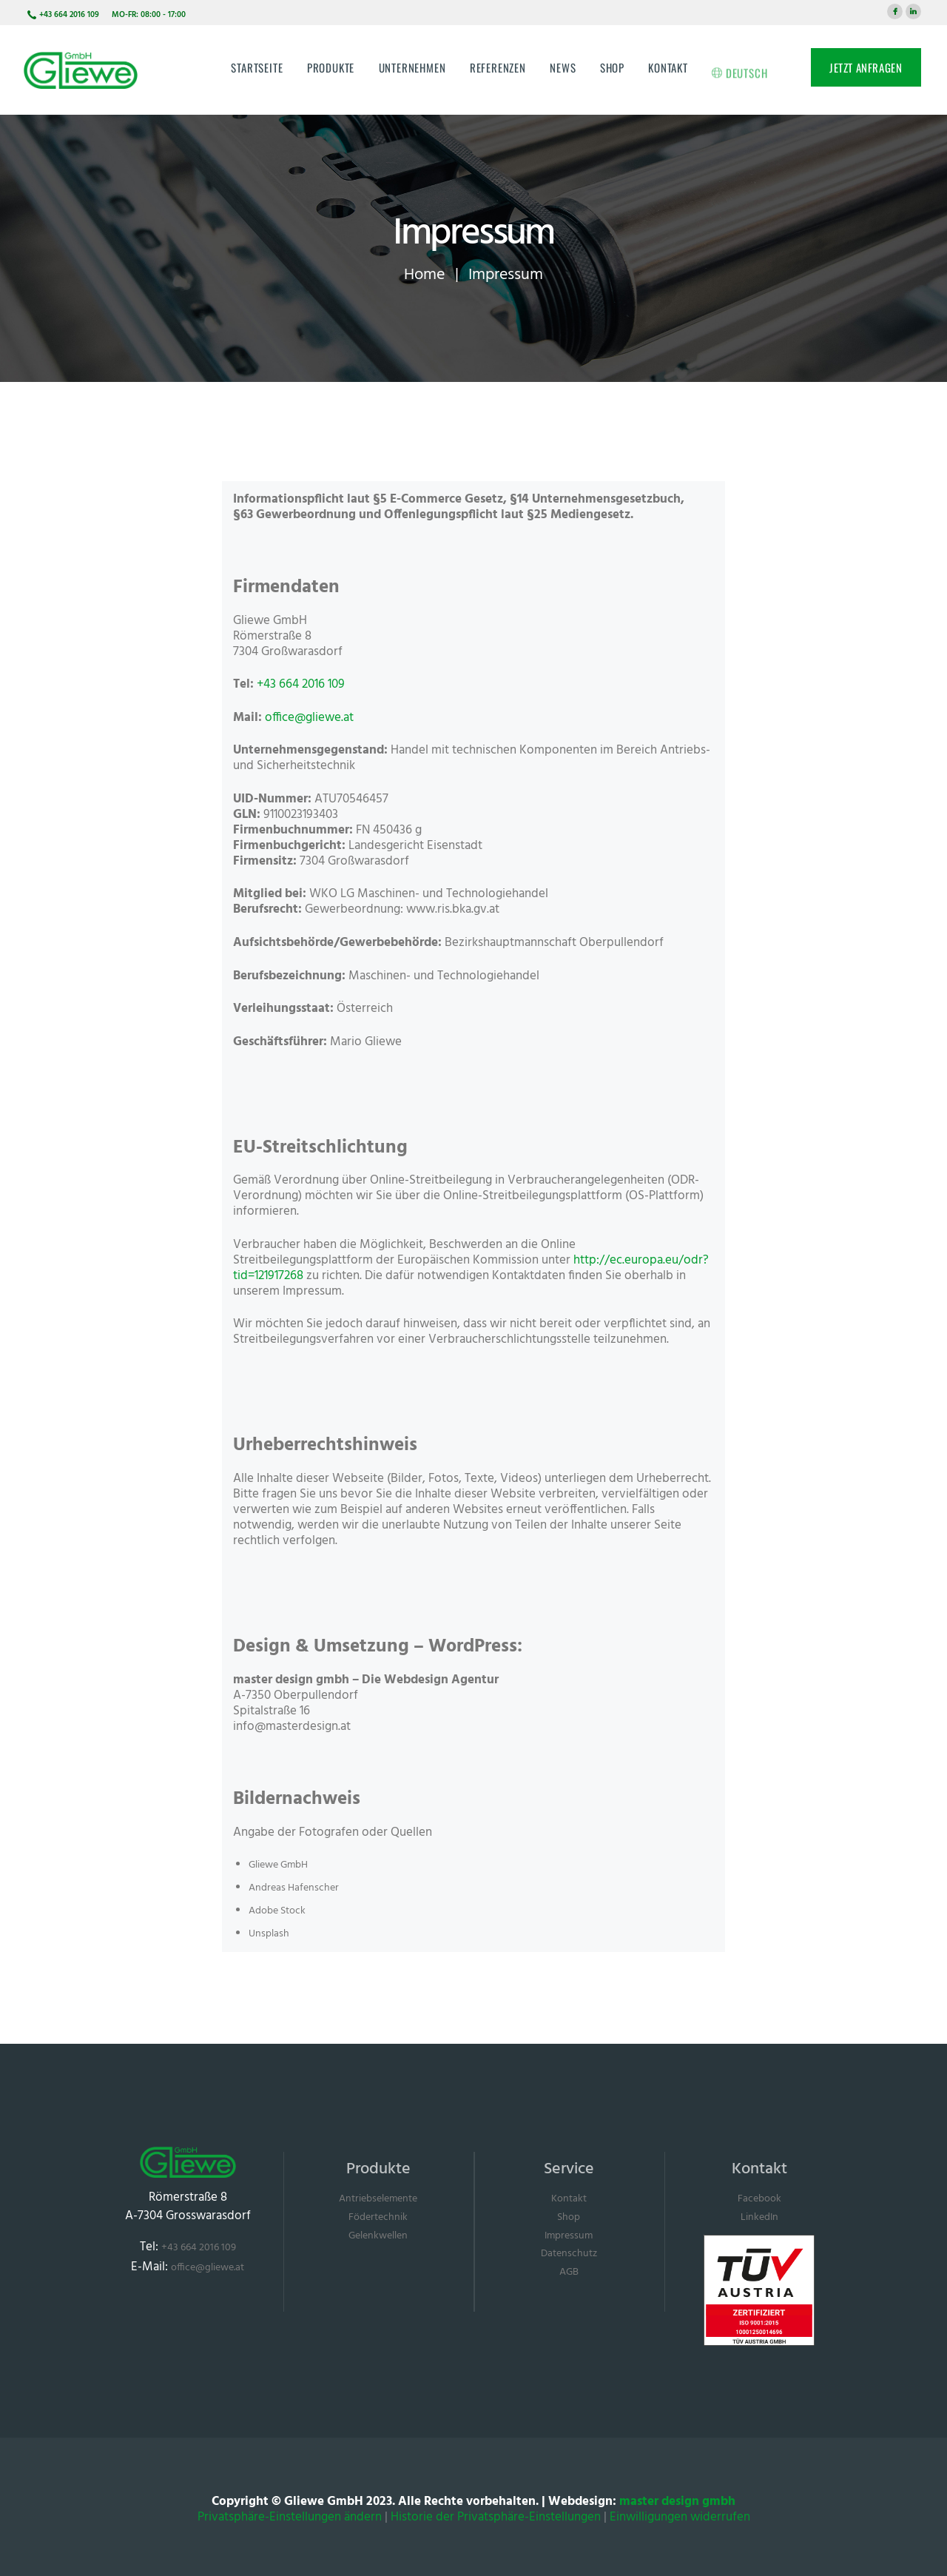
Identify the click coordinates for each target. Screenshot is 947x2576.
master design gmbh (677, 2502)
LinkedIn (759, 2217)
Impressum (569, 2235)
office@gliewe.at (309, 718)
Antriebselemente (378, 2198)
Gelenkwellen (378, 2235)
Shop (568, 2217)
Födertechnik (378, 2217)
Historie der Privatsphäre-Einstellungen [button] (496, 2517)
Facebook (759, 2198)
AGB (569, 2272)
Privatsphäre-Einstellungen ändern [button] (290, 2517)
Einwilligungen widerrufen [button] (680, 2517)
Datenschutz (569, 2253)
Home (424, 275)
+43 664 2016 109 (301, 684)
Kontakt (569, 2198)
